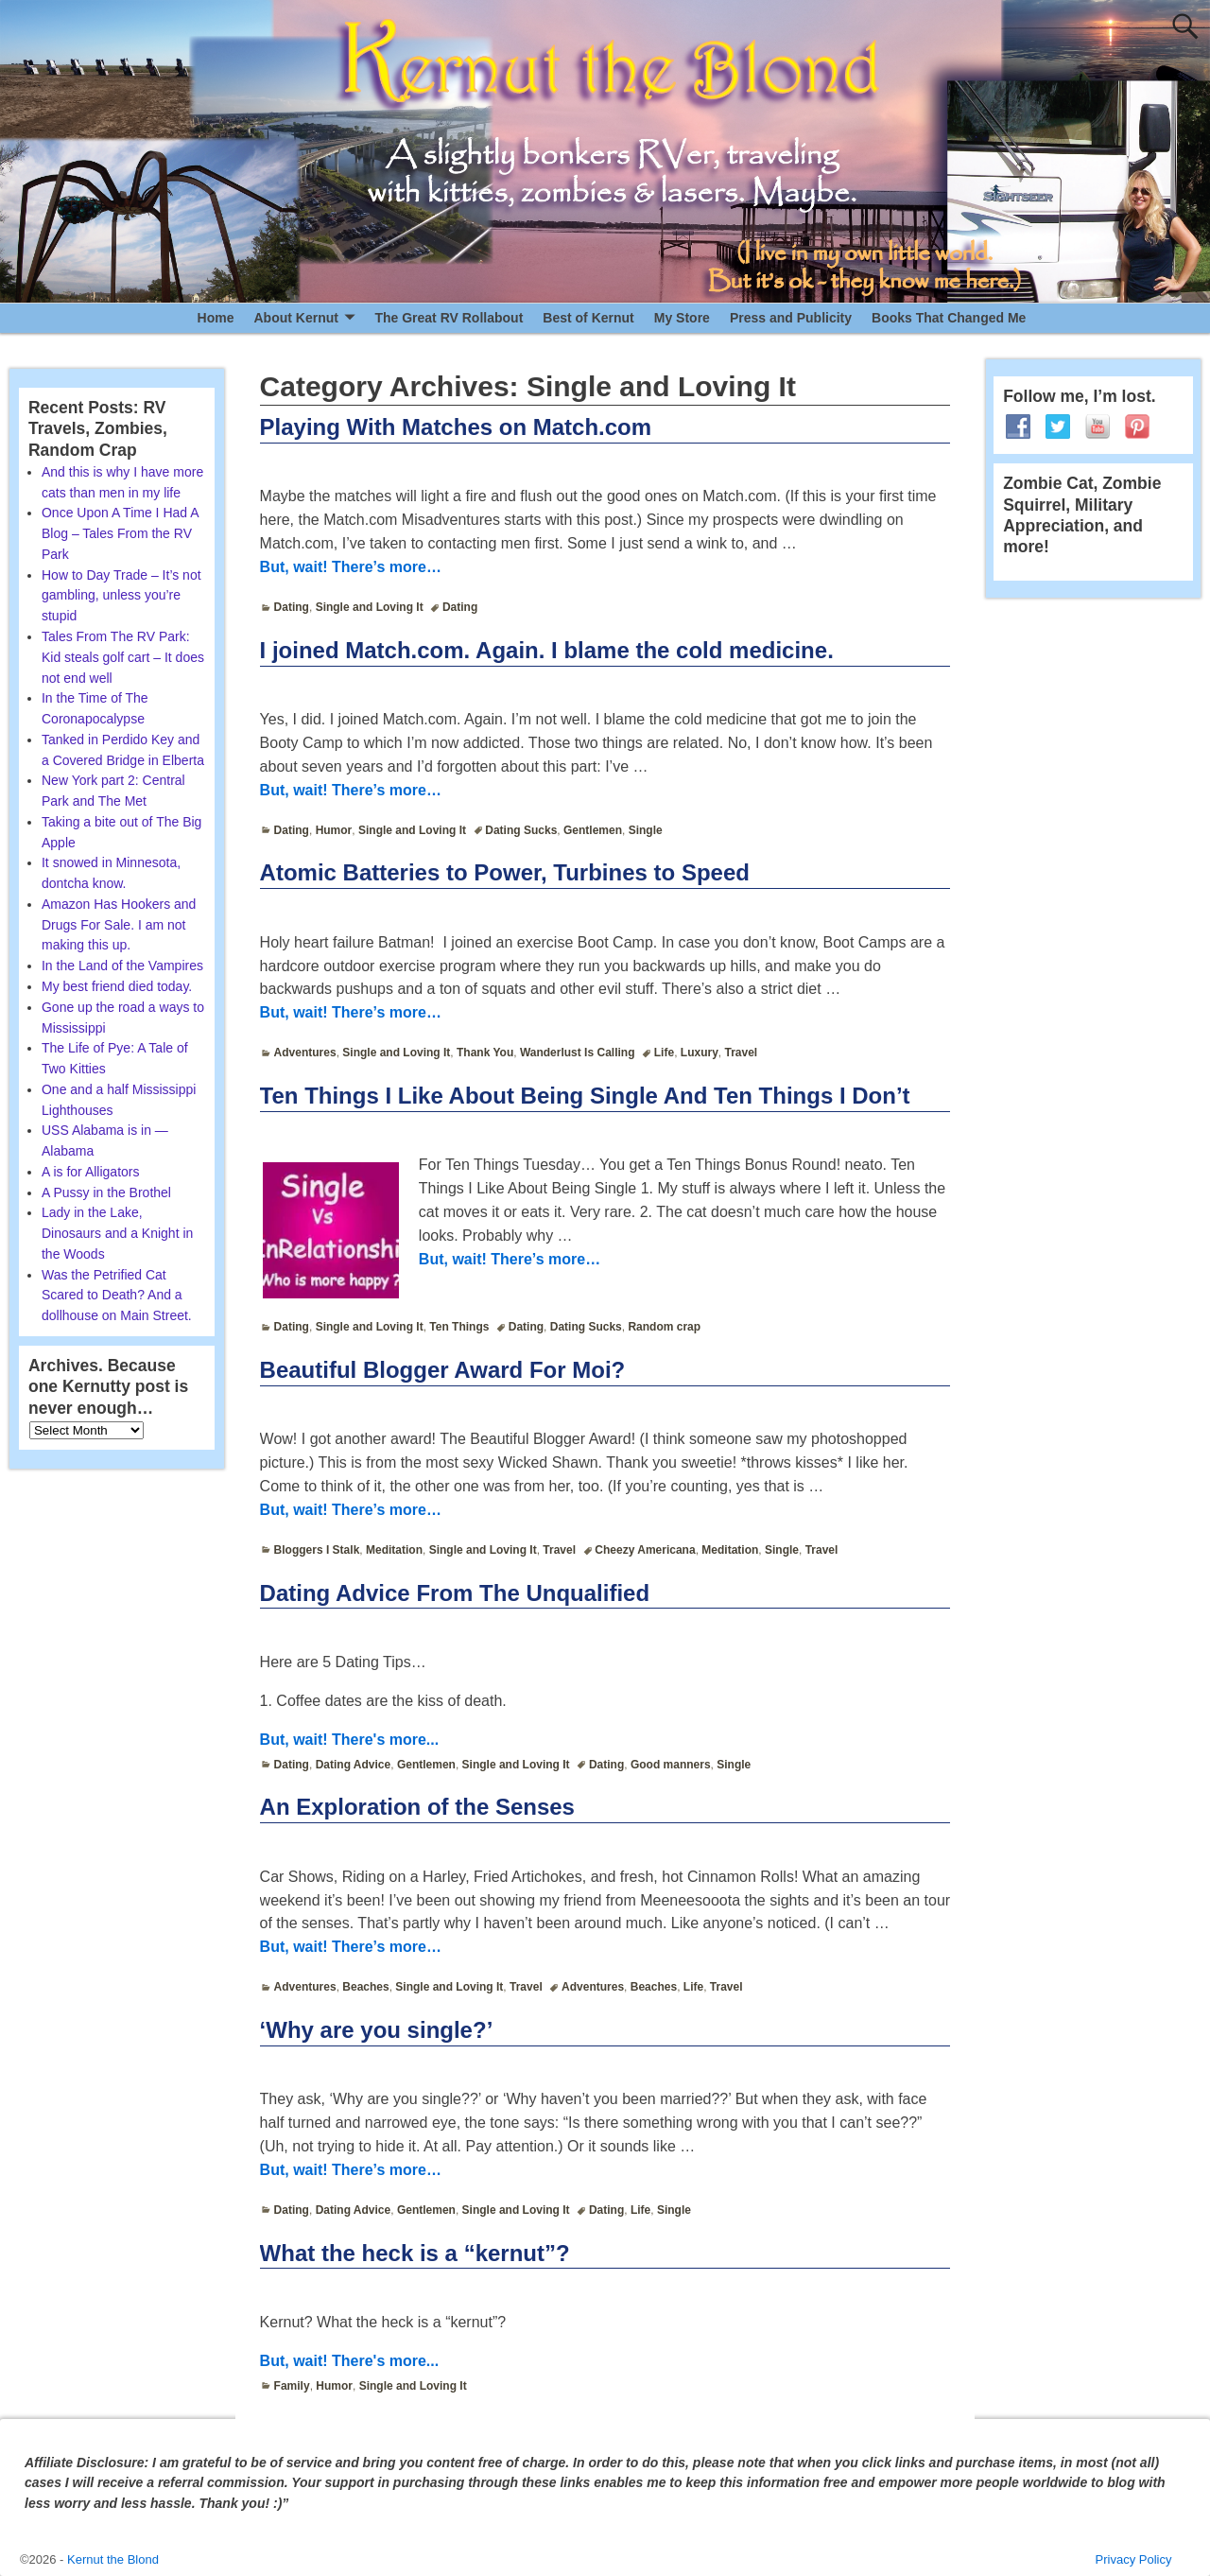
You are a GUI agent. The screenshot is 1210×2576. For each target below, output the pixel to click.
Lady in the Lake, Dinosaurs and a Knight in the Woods (117, 1233)
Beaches (365, 1986)
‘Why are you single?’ (376, 2030)
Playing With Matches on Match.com (456, 427)
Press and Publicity (791, 317)
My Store (682, 317)
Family (292, 2386)
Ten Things (459, 1326)
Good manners (671, 1764)
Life (664, 1052)
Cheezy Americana (645, 1550)
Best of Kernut (588, 317)
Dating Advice (353, 1764)
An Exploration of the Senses (417, 1806)
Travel (740, 1052)
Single (646, 830)
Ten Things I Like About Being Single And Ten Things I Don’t (585, 1095)
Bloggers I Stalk (317, 1550)
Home (216, 317)
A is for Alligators (91, 1171)
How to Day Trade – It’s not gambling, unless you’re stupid (121, 595)
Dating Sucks (521, 830)
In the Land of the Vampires (122, 965)
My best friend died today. (117, 986)
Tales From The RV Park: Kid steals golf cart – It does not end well (123, 657)
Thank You (485, 1052)
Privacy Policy (1134, 2559)
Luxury (699, 1052)
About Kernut (295, 317)
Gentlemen (592, 830)
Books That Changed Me (949, 317)
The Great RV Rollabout (448, 317)
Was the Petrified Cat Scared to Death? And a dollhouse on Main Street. (117, 1295)
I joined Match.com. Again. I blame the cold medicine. (547, 650)
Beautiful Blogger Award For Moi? (443, 1370)
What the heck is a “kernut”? (415, 2253)
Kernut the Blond (113, 2559)
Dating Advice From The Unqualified (454, 1593)
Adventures (305, 1052)
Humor (334, 830)
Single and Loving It (370, 607)
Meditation (394, 1550)
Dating (291, 607)
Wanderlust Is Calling (577, 1052)
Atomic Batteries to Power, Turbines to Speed (505, 872)
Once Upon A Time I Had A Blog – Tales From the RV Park (120, 533)
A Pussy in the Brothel (106, 1192)
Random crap (664, 1326)
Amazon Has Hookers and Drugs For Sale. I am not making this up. (119, 924)
